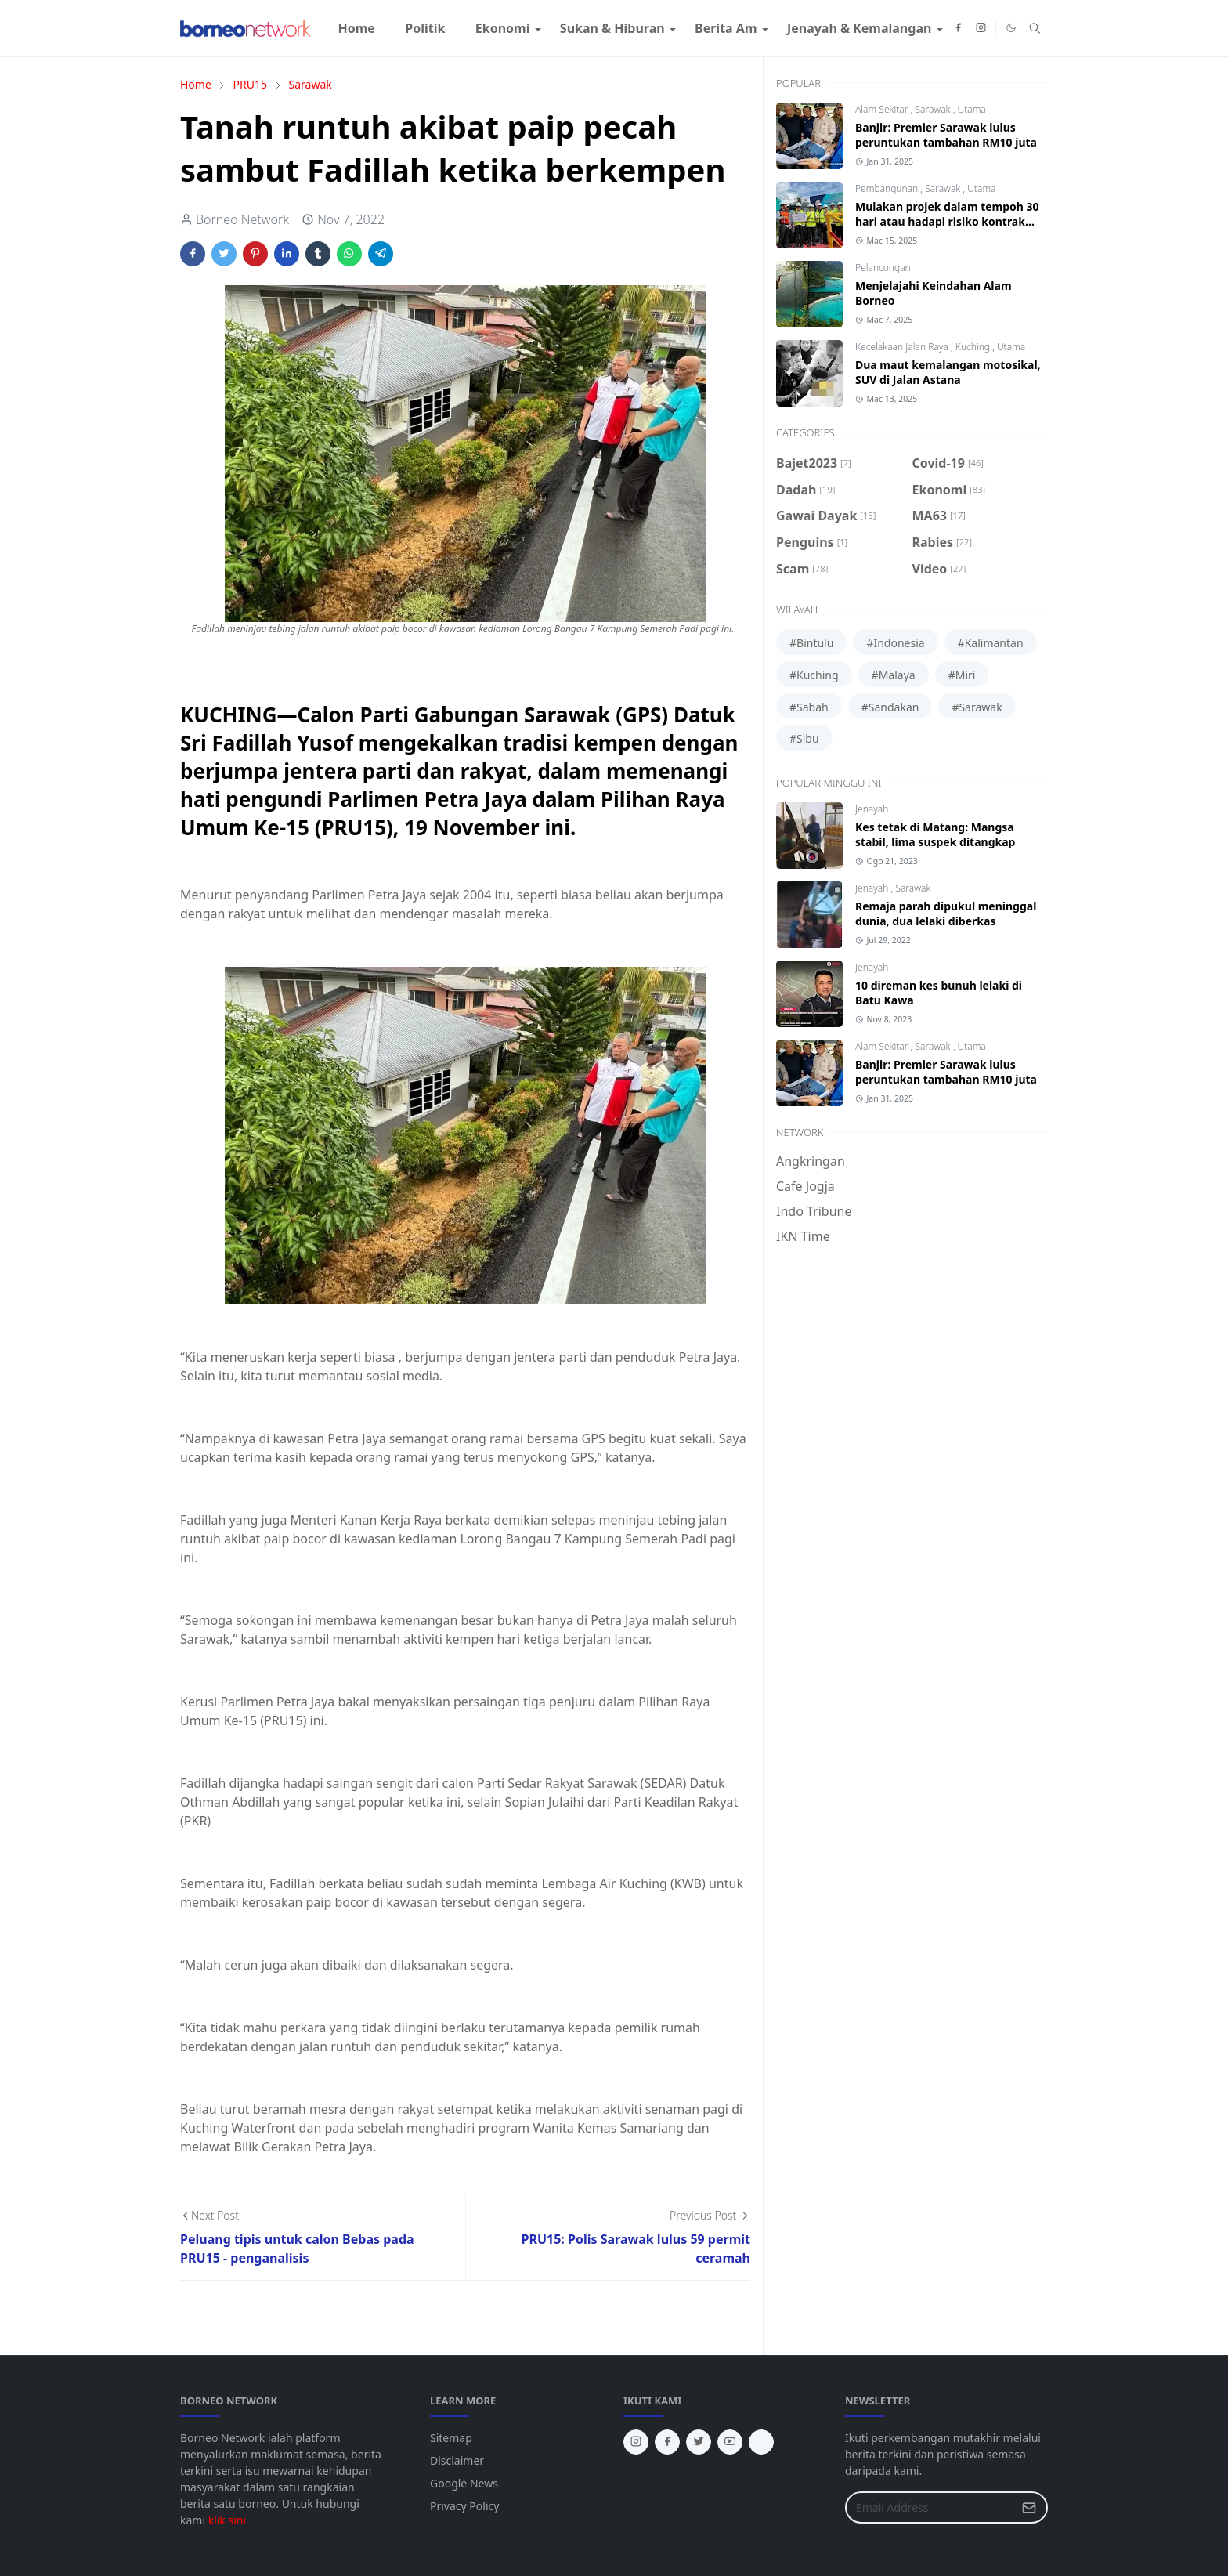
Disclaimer (457, 2460)
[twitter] (698, 2442)
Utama (971, 109)
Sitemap (451, 2437)
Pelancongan (883, 267)
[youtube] (729, 2442)
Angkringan (810, 1161)
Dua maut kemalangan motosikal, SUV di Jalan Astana (948, 372)
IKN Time (803, 1236)
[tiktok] (761, 2442)
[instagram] (981, 28)
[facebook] (958, 28)
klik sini (227, 2520)
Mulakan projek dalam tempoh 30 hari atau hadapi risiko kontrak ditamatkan (947, 221)
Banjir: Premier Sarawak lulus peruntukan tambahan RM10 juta (946, 135)
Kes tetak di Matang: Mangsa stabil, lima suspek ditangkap (935, 834)
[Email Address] (930, 2507)
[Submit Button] (1029, 2507)
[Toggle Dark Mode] (1011, 28)
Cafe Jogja (805, 1186)
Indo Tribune (813, 1211)
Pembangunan (887, 188)
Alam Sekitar (883, 109)
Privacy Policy (464, 2505)
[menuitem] (356, 28)
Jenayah (871, 809)
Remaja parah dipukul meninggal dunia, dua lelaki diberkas (945, 913)
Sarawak (933, 109)
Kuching (973, 346)
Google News (464, 2483)
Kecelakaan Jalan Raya (903, 346)
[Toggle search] (1035, 28)
